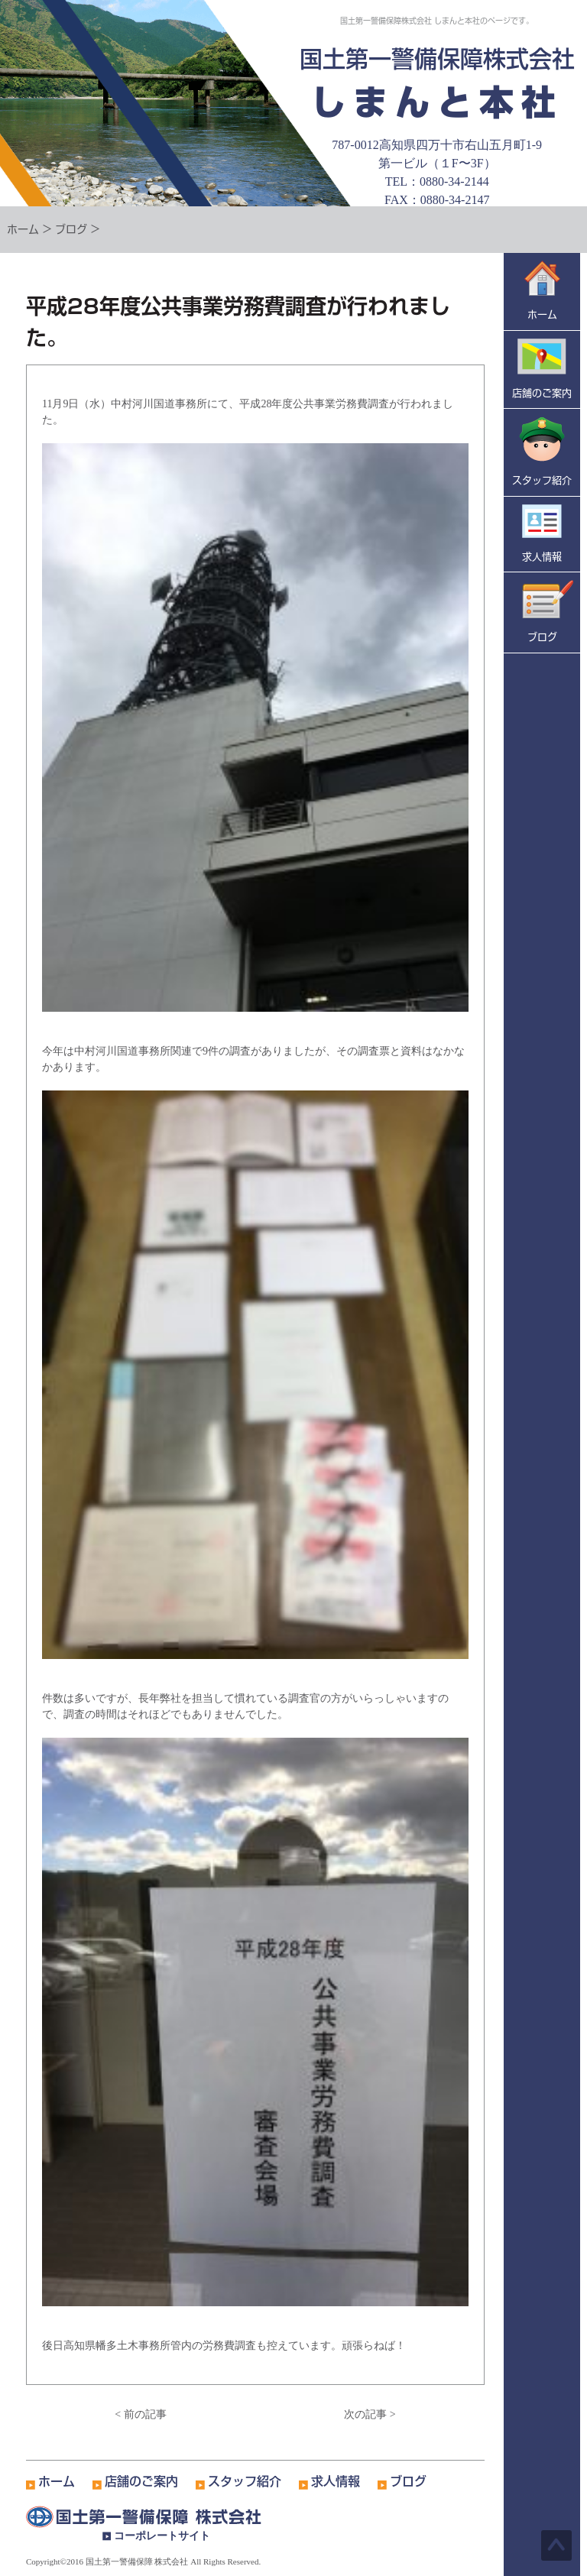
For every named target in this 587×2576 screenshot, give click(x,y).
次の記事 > (369, 2414)
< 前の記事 (140, 2414)
